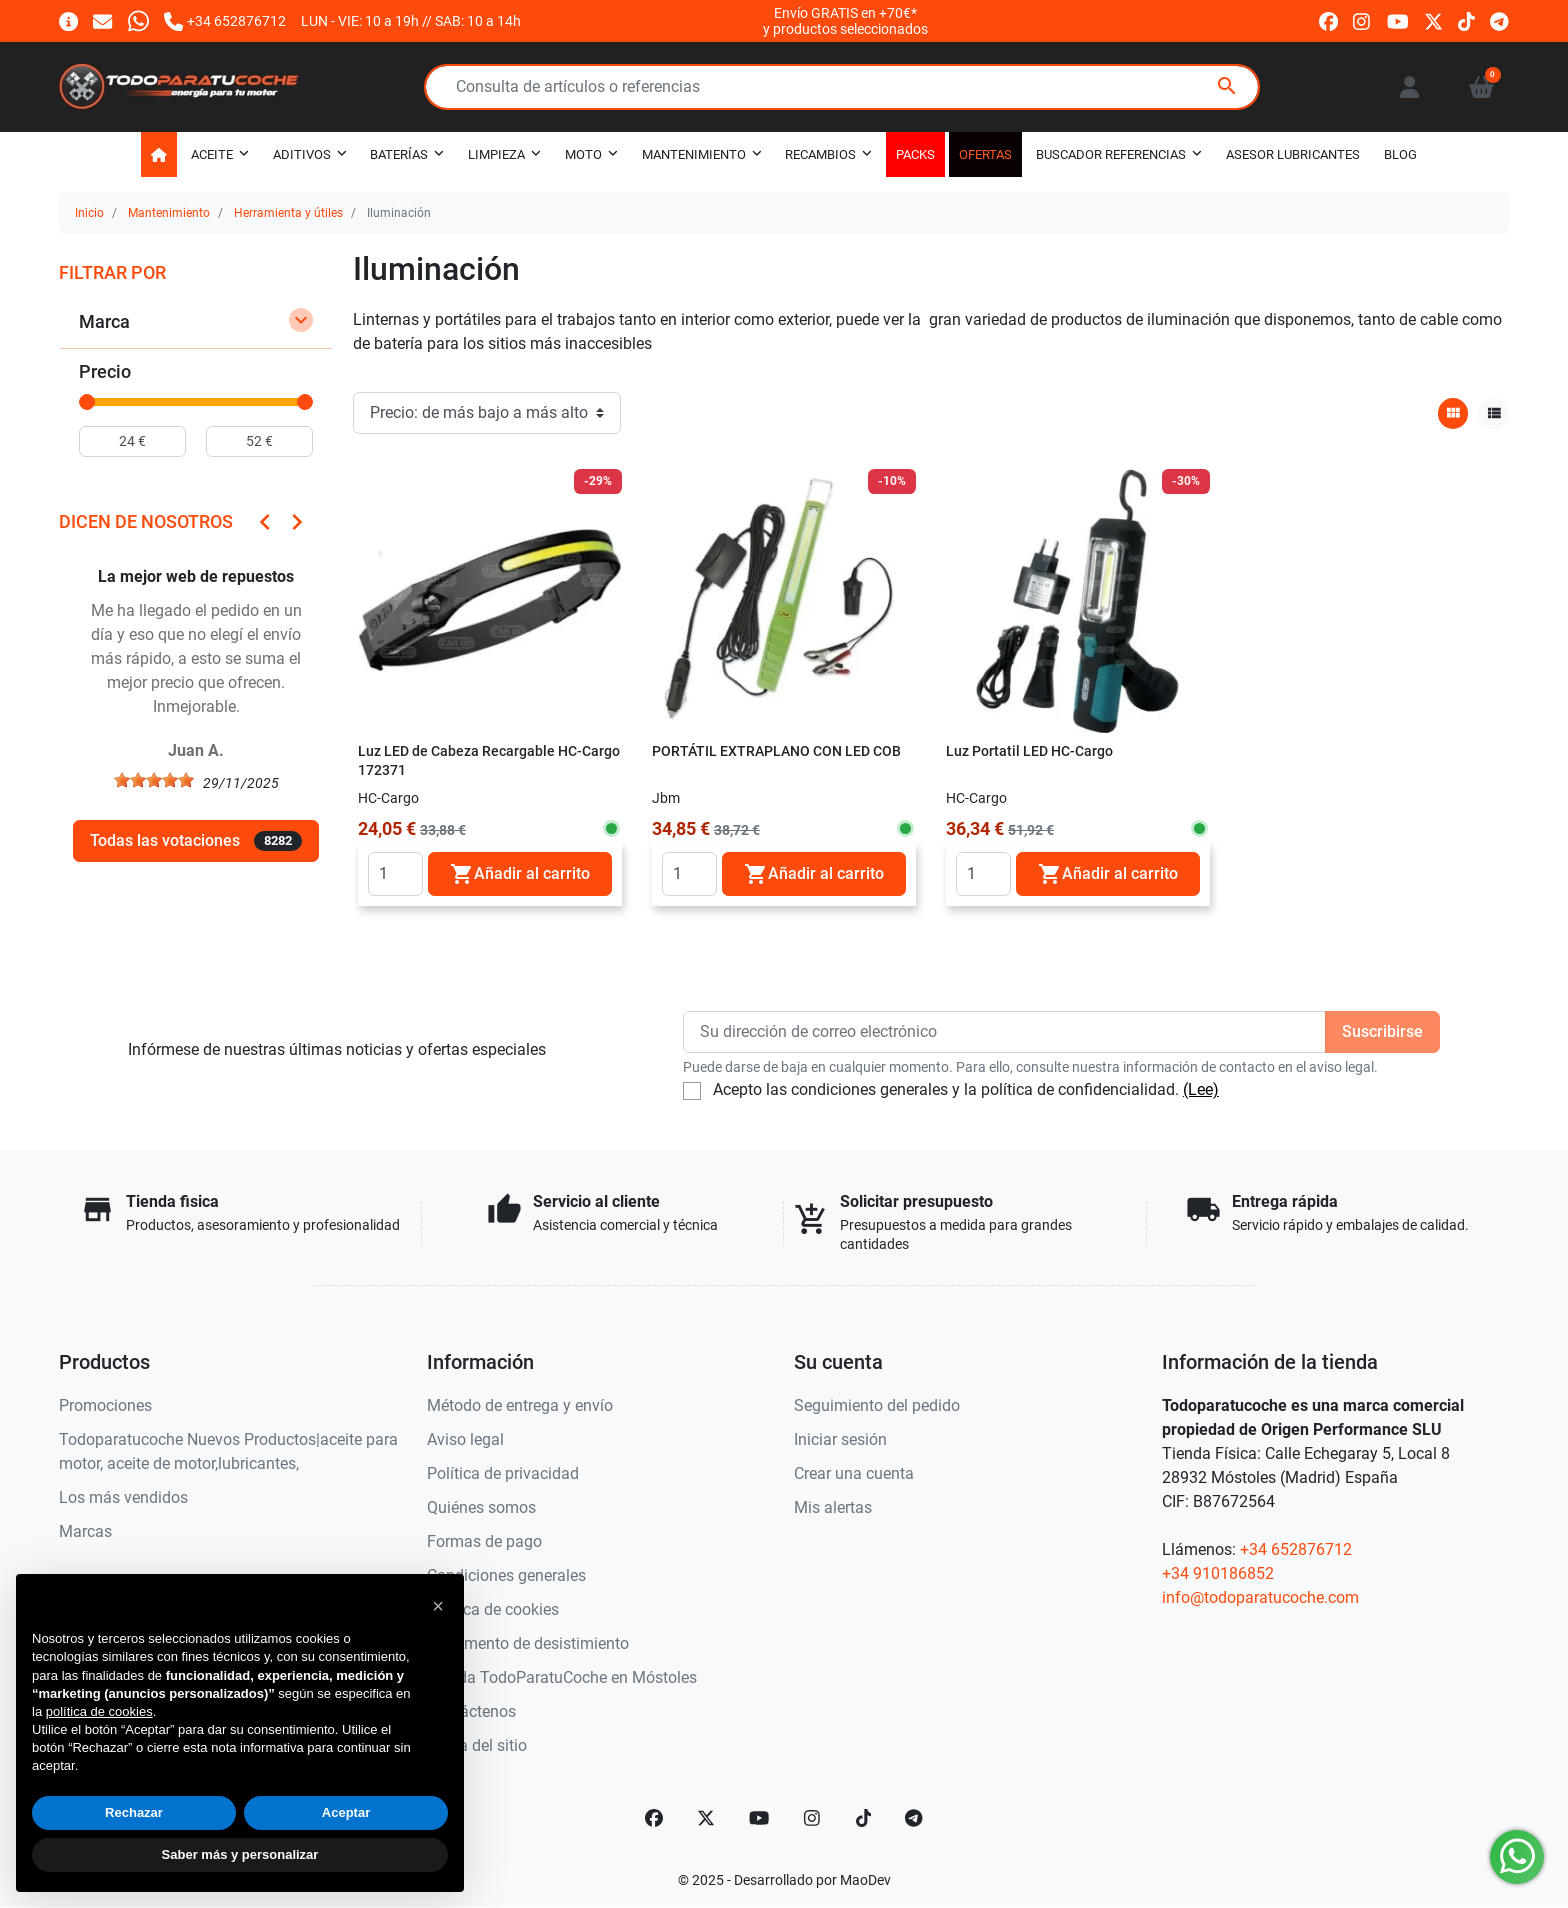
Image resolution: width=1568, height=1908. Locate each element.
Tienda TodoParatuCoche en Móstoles (562, 1677)
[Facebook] (654, 1818)
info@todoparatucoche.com (1260, 1597)
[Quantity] (395, 874)
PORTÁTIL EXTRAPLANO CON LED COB (776, 751)
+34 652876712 (1296, 1549)
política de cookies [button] (99, 1711)
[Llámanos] (225, 20)
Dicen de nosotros (146, 521)
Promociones (105, 1405)
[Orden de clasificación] (487, 413)
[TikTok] (864, 1818)
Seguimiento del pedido (877, 1405)
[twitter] (1433, 20)
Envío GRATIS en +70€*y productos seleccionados (845, 21)
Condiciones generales (506, 1575)
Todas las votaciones (196, 841)
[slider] (87, 402)
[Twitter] (706, 1818)
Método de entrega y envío (520, 1405)
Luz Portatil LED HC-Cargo (1029, 751)
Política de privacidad (503, 1473)
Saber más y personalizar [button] (240, 1854)
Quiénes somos (481, 1507)
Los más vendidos (123, 1497)
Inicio (89, 213)
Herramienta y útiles (288, 213)
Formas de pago (484, 1541)
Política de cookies (493, 1609)
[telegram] (1499, 20)
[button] (1481, 87)
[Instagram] (813, 1818)
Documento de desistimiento (528, 1643)
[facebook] (1328, 20)
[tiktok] (1466, 20)
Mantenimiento (169, 213)
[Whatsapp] (138, 20)
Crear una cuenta (854, 1473)
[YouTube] (759, 1818)
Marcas (85, 1531)
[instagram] (1362, 20)
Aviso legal (465, 1439)
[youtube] (1398, 20)
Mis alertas (833, 1507)
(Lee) (1201, 1089)
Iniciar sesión (840, 1439)
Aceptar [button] (346, 1812)
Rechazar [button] (134, 1812)
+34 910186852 (1218, 1573)
